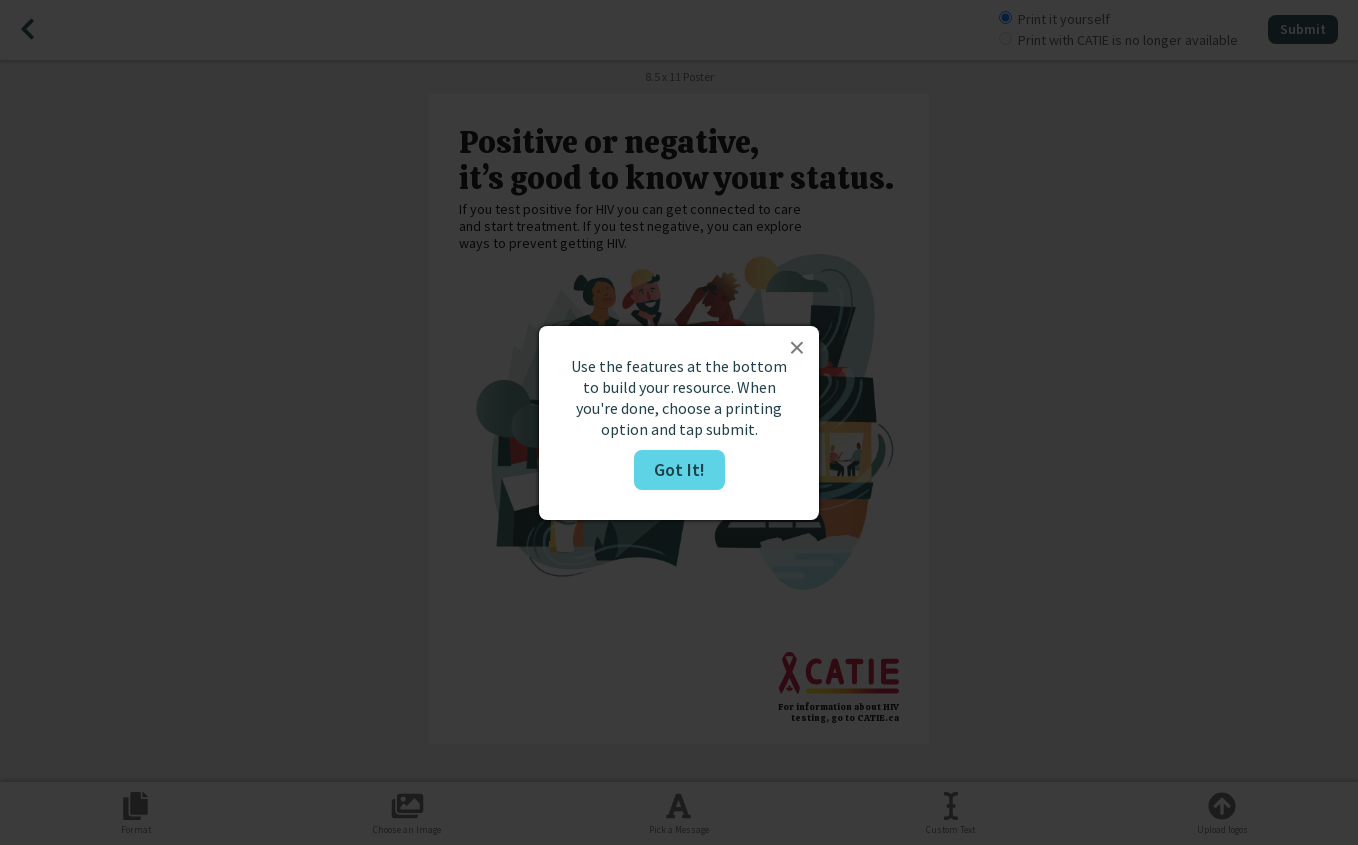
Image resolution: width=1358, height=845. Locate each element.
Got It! (679, 469)
